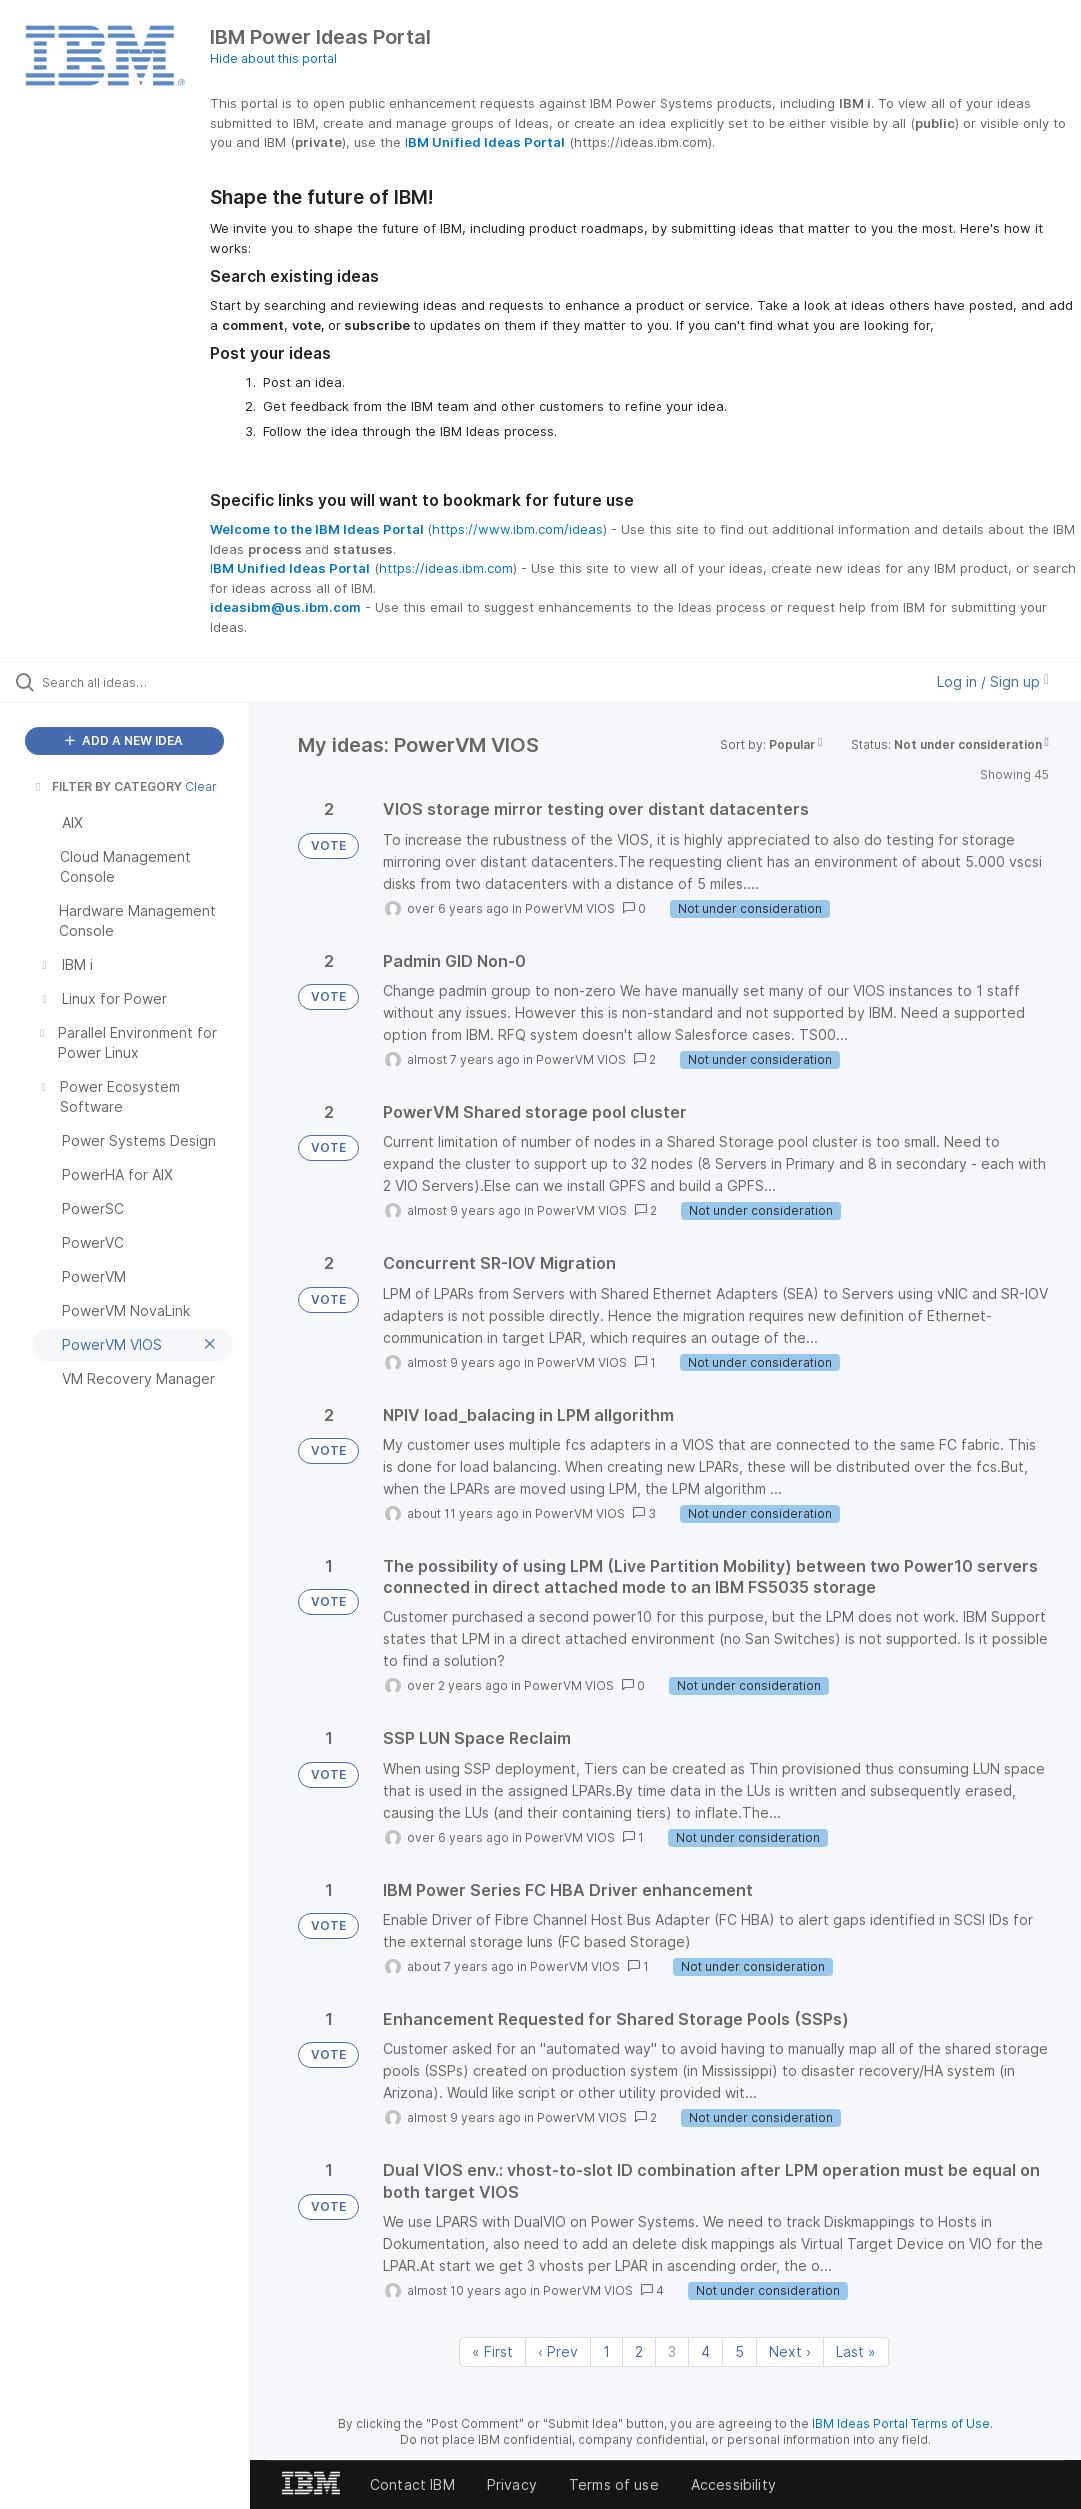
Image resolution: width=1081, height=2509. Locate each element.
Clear (201, 786)
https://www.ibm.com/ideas (517, 529)
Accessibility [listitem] (733, 2484)
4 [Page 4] (705, 2351)
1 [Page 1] (606, 2351)
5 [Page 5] (739, 2351)
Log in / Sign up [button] (993, 681)
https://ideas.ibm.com (446, 568)
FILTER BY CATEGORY (107, 786)
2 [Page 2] (639, 2351)
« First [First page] (492, 2351)
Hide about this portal (273, 58)
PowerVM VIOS (570, 908)
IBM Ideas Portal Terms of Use (901, 2423)
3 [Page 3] (672, 2351)
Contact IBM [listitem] (412, 2484)
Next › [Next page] (790, 2351)
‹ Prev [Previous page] (558, 2351)
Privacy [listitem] (512, 2484)
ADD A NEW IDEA (124, 740)
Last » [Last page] (856, 2351)
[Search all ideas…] (135, 682)
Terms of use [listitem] (614, 2484)
